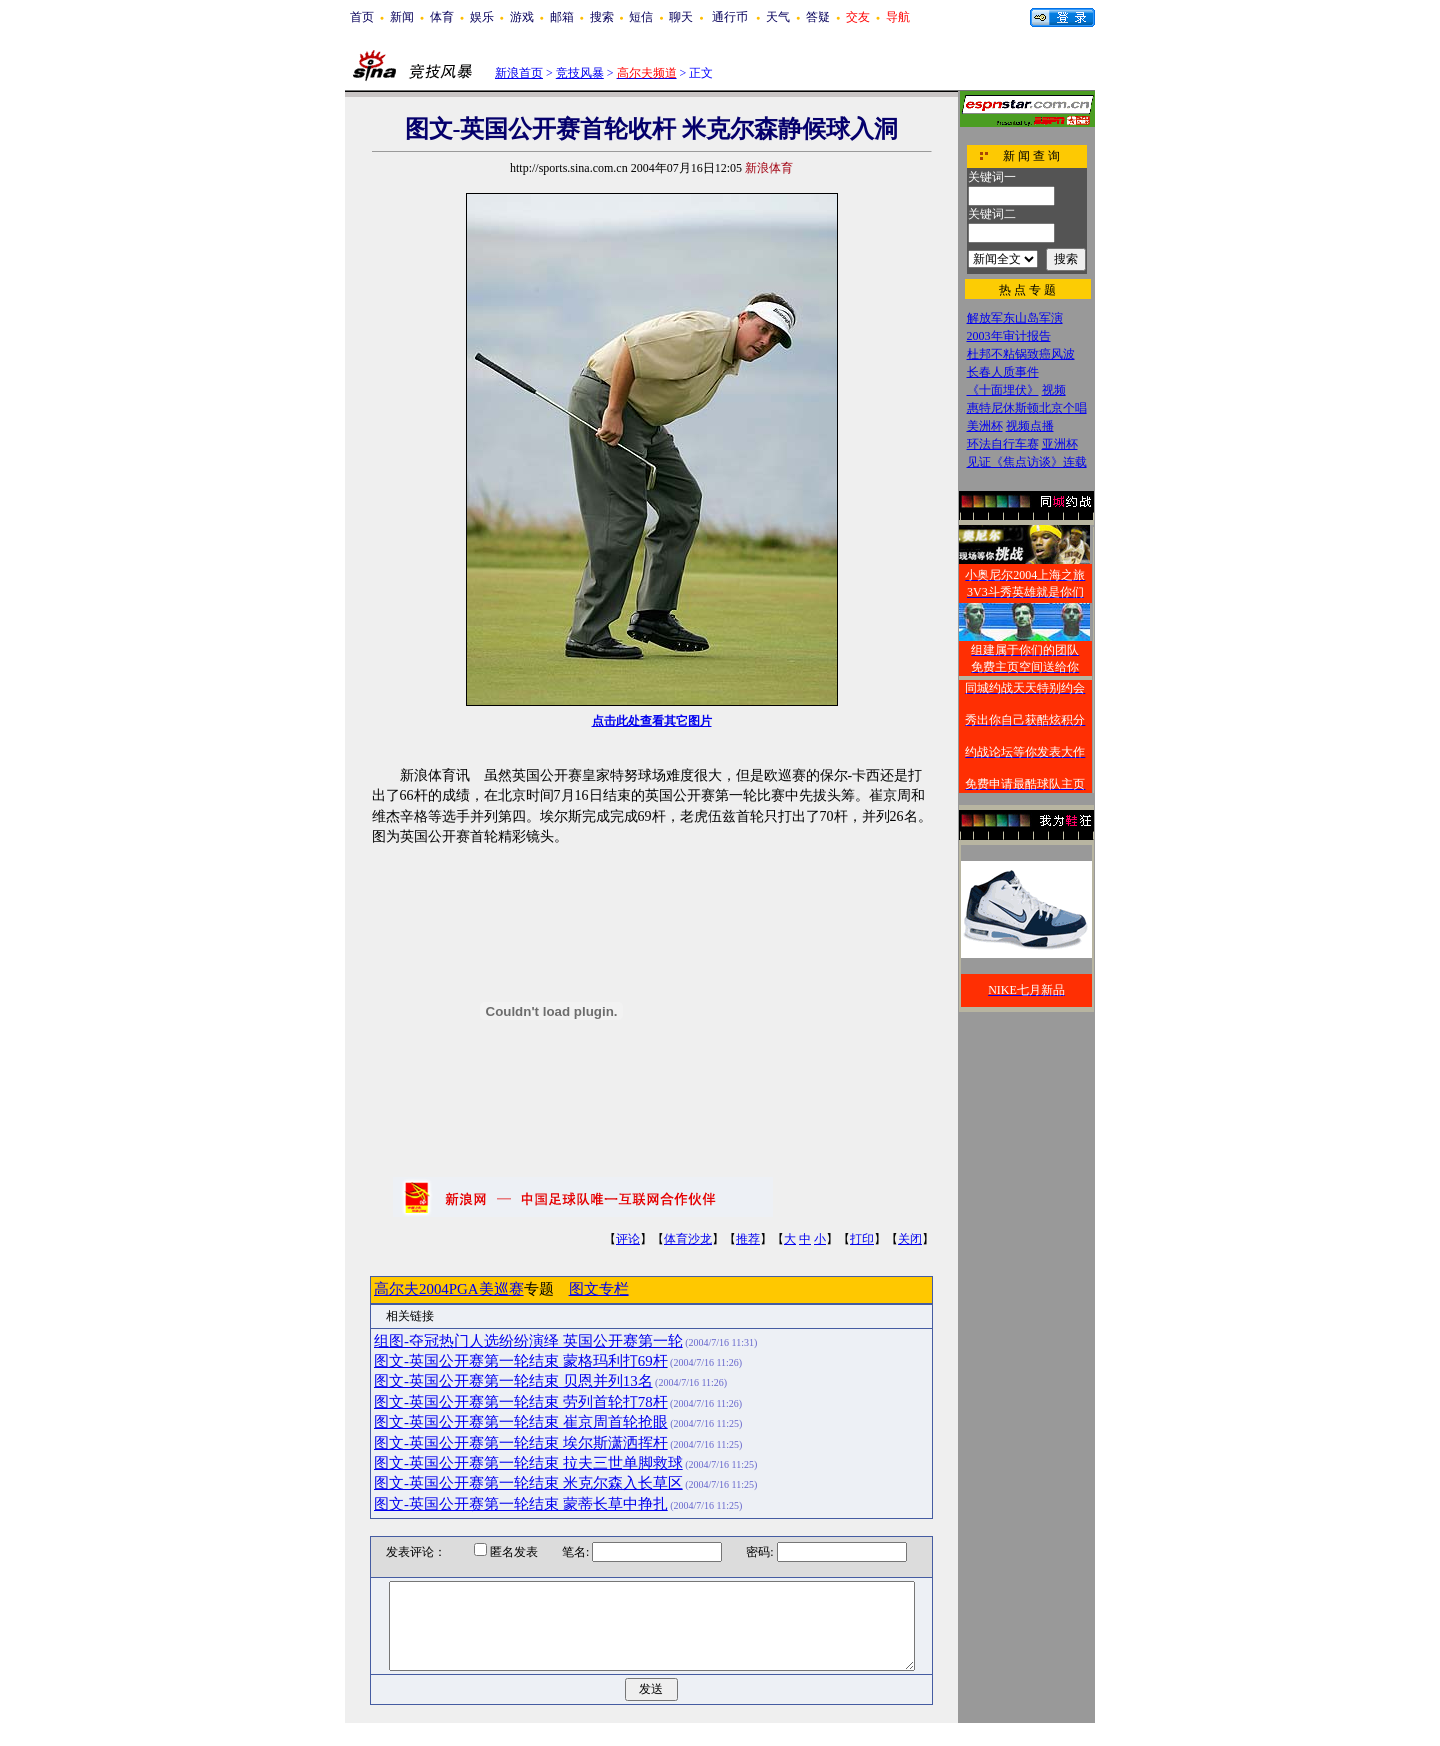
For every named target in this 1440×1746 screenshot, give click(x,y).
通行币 (730, 17)
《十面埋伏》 (1003, 390)
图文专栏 (599, 1289)
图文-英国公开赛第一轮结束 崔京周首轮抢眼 (521, 1422)
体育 (442, 17)
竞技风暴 (580, 73)
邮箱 (562, 17)
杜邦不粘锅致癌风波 (1021, 354)
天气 (778, 17)
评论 (628, 1239)
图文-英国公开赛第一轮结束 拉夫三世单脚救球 (528, 1463)
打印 (862, 1239)
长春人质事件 (1003, 372)
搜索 (602, 17)
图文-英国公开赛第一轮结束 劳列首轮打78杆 (521, 1402)
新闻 (402, 17)
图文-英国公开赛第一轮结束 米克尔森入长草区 (528, 1483)
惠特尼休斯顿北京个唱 (1027, 408)
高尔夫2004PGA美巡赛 (449, 1289)
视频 (1054, 390)
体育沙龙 (688, 1239)
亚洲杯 (1060, 444)
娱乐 (482, 17)
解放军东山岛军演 (1015, 318)
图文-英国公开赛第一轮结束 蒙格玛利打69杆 (521, 1361)
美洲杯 (985, 426)
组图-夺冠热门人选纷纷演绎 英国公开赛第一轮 (528, 1341)
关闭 (910, 1239)
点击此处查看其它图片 (652, 721)
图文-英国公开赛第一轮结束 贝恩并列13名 (513, 1381)
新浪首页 (519, 73)
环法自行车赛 (1003, 444)
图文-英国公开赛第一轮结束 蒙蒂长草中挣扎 (521, 1504)
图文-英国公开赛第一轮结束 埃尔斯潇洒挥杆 (521, 1443)
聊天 (681, 17)
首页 (362, 17)
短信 (641, 17)
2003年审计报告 (1009, 336)
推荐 (748, 1239)
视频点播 (1030, 426)
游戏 (522, 17)
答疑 (818, 17)
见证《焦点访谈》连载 (1027, 462)
